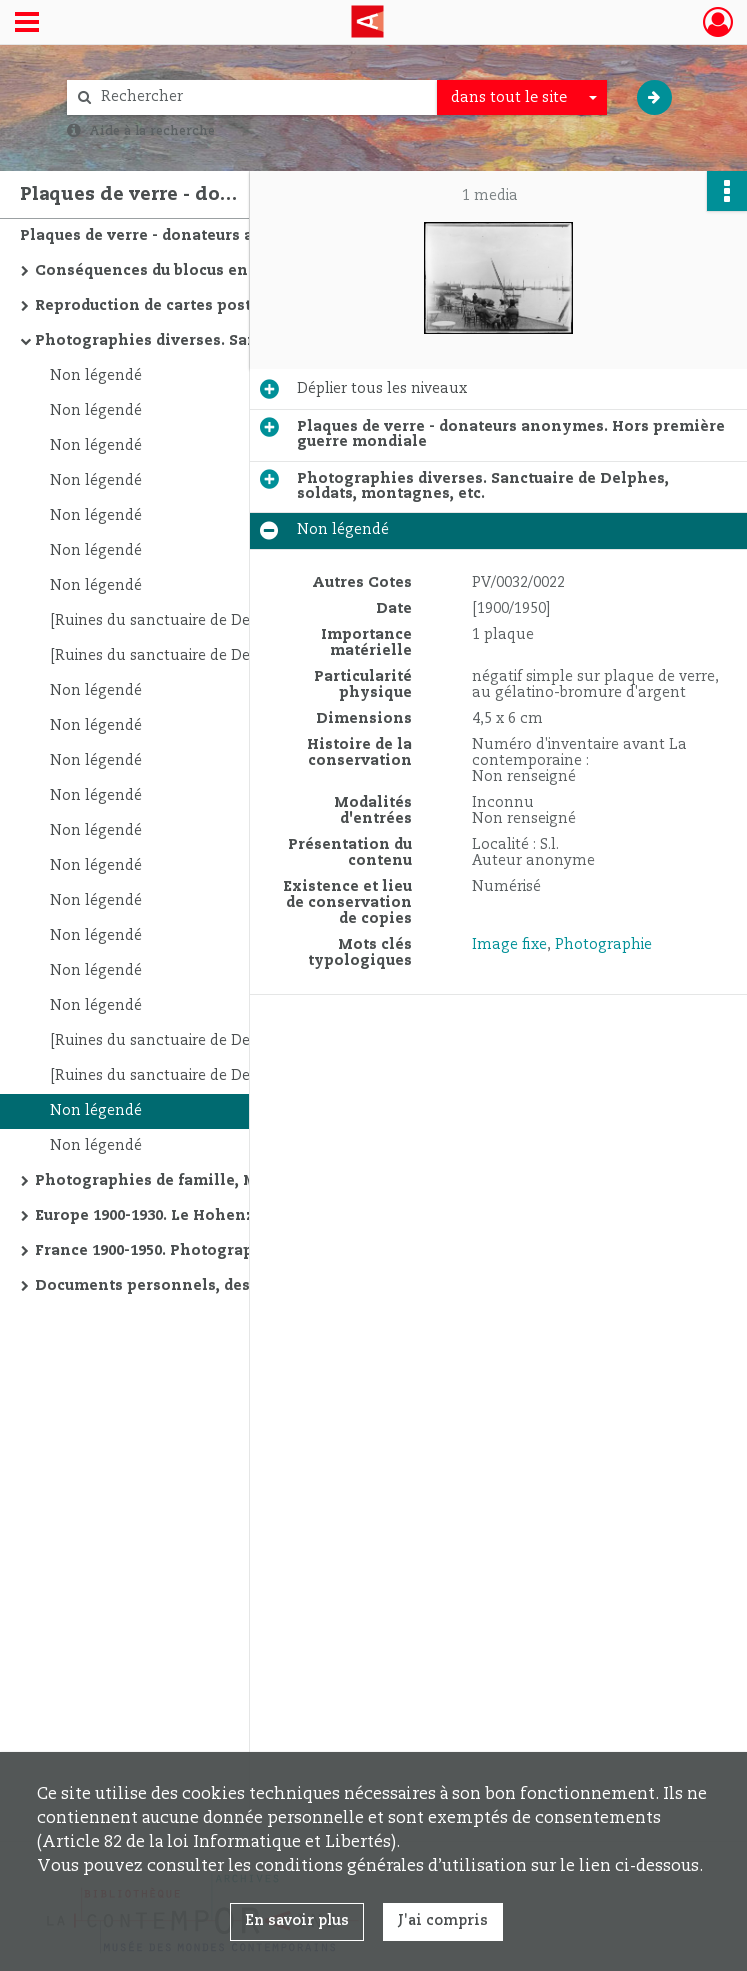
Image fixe (509, 945)
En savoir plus (297, 1921)
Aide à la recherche (152, 131)
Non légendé (96, 376)
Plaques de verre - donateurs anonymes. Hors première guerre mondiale (220, 236)
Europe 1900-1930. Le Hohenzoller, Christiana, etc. (227, 1216)
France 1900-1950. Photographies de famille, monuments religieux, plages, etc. (235, 1251)
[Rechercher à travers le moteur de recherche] (262, 97)
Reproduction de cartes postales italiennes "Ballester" (235, 306)
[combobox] (522, 98)
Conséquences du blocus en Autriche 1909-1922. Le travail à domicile (235, 271)
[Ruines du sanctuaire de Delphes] (171, 621)
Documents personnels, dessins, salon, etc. (202, 1286)
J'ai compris (443, 1921)
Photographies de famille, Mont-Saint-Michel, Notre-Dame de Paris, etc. (235, 1181)
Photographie (603, 945)
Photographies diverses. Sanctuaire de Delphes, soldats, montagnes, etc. (235, 341)
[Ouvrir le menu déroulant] (27, 24)
